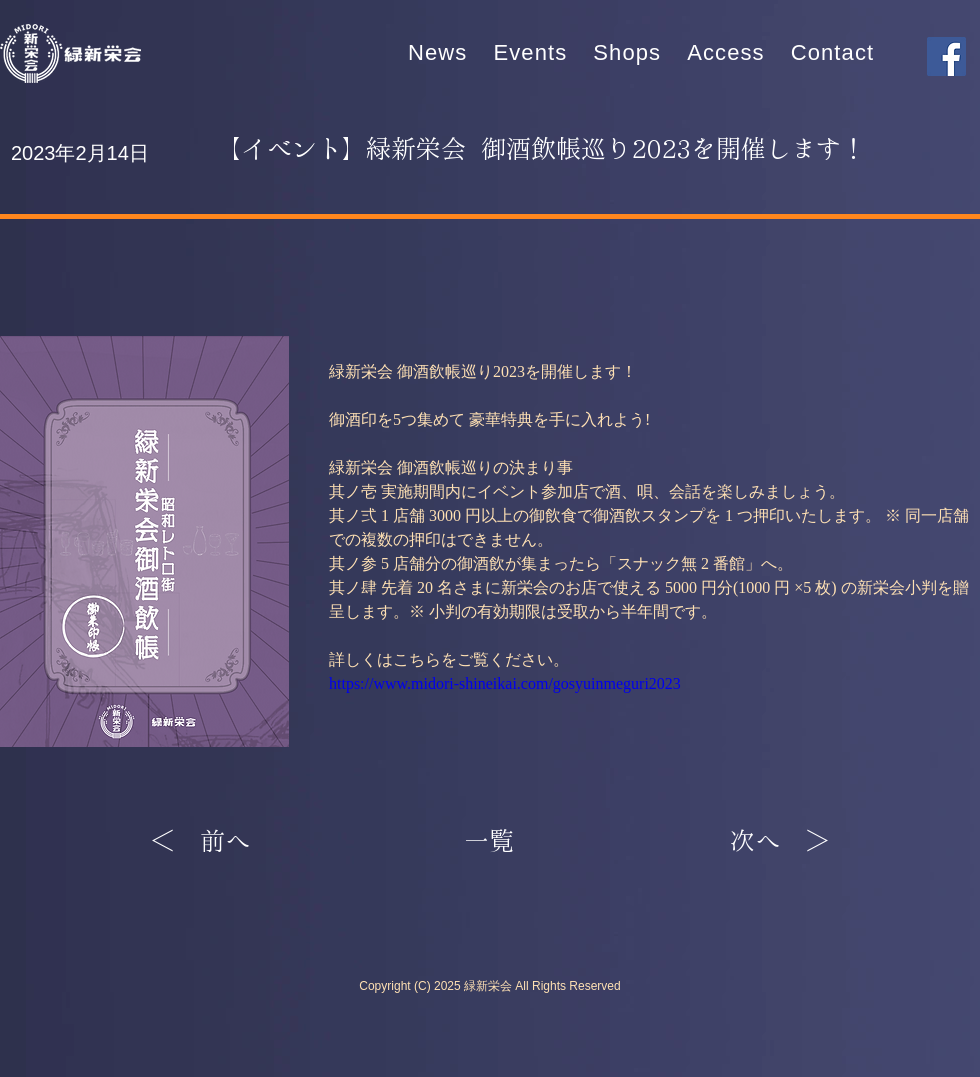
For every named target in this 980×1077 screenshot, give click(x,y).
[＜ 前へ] (216, 842)
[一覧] (489, 842)
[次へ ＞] (780, 842)
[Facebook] (946, 56)
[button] (530, 53)
